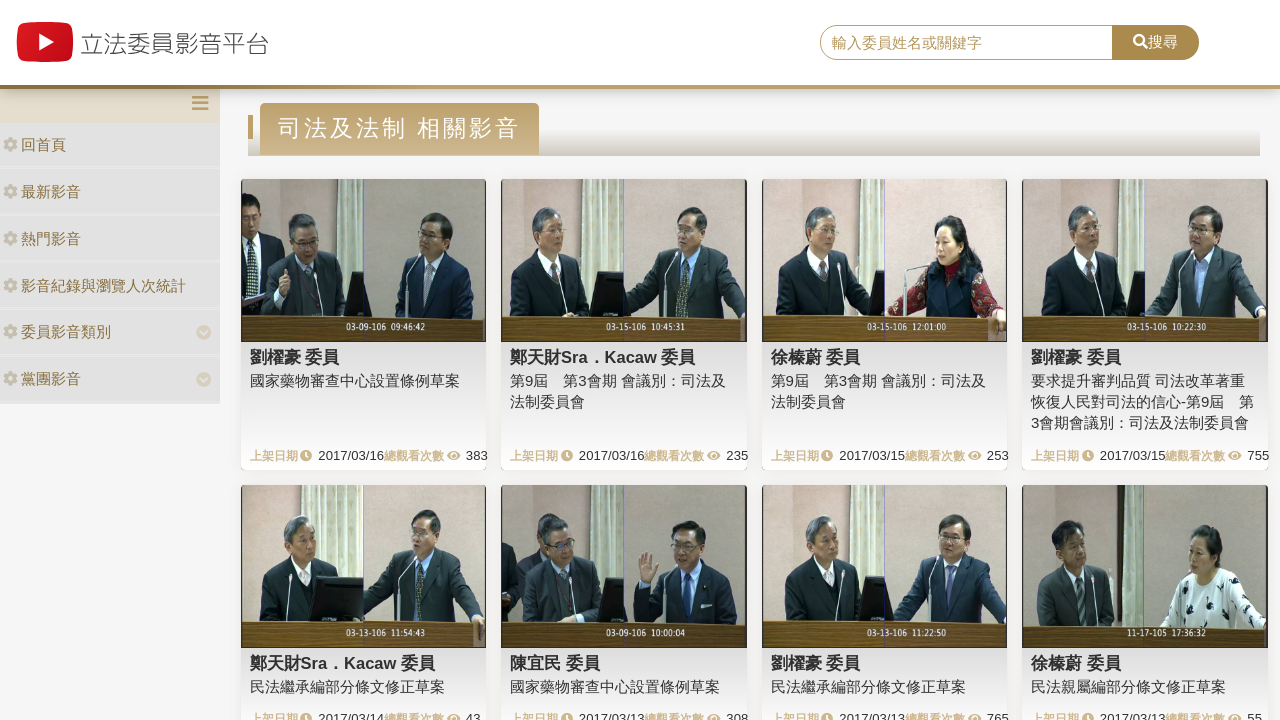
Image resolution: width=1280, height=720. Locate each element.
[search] (966, 43)
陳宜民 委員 (555, 663)
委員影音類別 (57, 331)
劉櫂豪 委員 (295, 357)
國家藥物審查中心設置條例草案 (355, 380)
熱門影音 (42, 238)
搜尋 (1155, 41)
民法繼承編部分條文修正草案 (347, 686)
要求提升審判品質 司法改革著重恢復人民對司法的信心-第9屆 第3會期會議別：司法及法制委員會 (1142, 402)
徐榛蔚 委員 (816, 357)
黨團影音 (42, 378)
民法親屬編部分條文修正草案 (1128, 686)
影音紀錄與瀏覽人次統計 (94, 285)
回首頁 (34, 144)
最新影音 (42, 191)
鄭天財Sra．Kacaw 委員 (602, 357)
